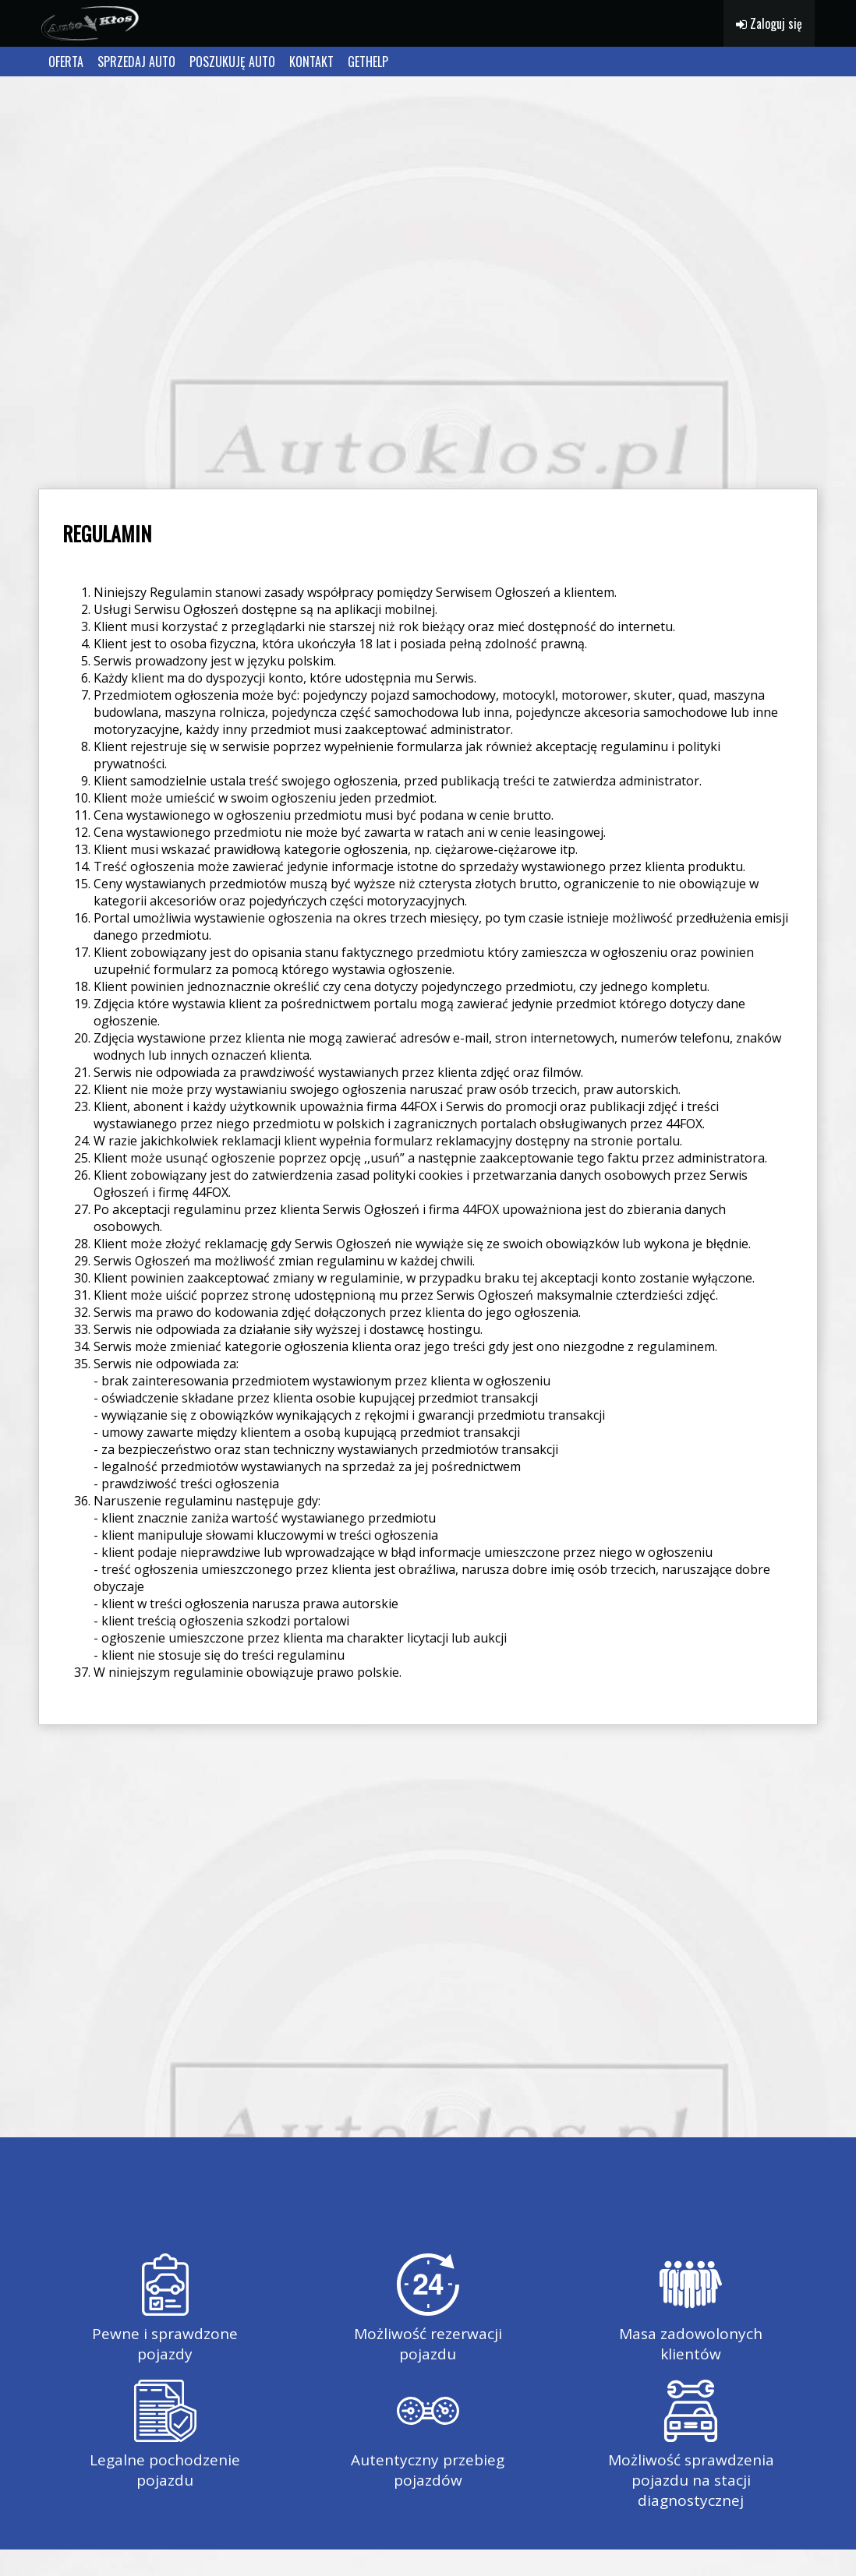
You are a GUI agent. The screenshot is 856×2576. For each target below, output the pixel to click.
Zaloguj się (769, 23)
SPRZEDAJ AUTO (136, 61)
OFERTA (65, 61)
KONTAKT (311, 61)
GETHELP (368, 61)
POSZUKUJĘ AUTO (232, 61)
